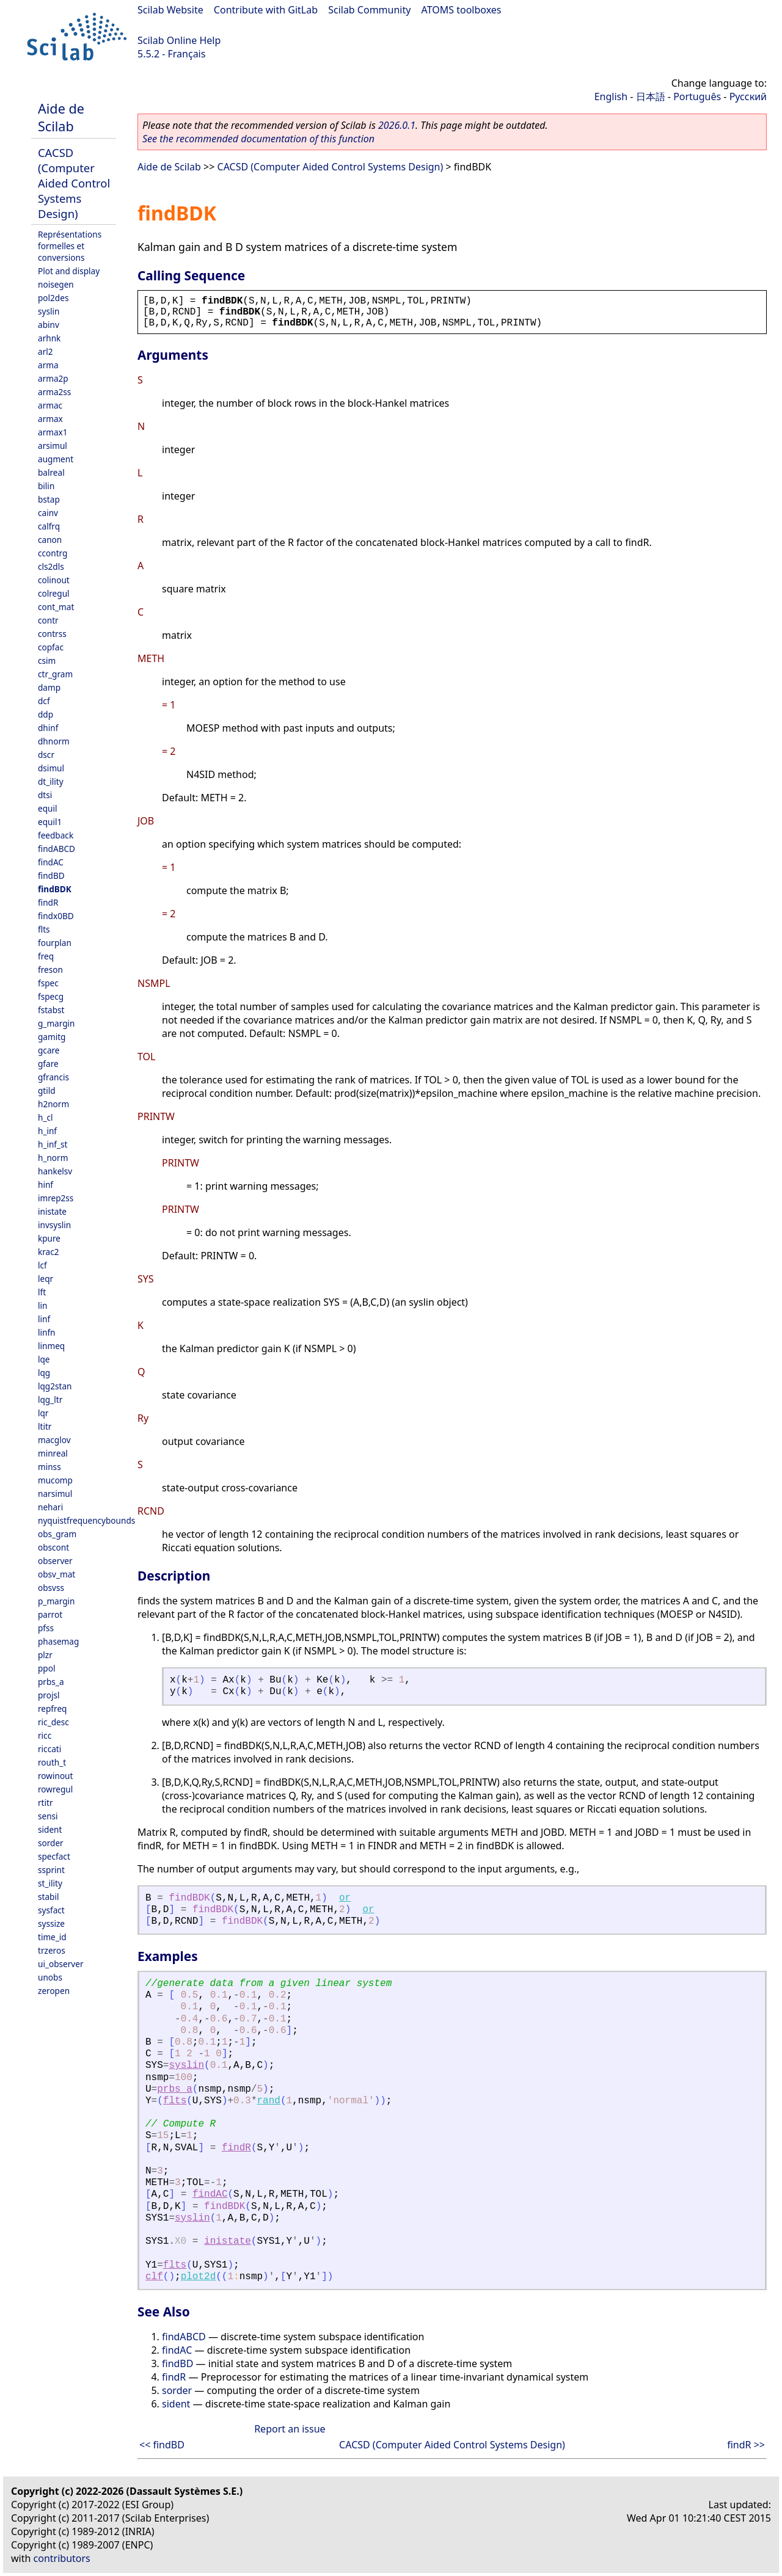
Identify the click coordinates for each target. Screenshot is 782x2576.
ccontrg (52, 553)
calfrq (49, 526)
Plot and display (69, 271)
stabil (48, 1896)
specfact (54, 1856)
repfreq (52, 1708)
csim (47, 660)
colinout (54, 580)
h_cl (45, 1117)
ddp (45, 714)
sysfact (51, 1910)
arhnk (49, 338)
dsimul (51, 768)
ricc (44, 1735)
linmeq (51, 1346)
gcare (49, 1050)
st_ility (50, 1883)
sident (50, 1829)
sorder (51, 1843)
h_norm (53, 1157)
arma (48, 365)
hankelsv (55, 1171)
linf (44, 1319)
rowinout (55, 1775)
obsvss (51, 1587)
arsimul (52, 445)
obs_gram (57, 1534)
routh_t (52, 1762)
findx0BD (56, 916)
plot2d (198, 2276)
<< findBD (162, 2444)
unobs (50, 1977)
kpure (49, 1238)
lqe (44, 1359)
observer (55, 1560)
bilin (46, 486)
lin (42, 1305)
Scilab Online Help (179, 40)
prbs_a (51, 1681)
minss (49, 1466)
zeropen (54, 1990)
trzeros (51, 1950)
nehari (50, 1507)
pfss (46, 1628)
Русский (748, 96)
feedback (55, 835)
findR (48, 902)
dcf (44, 701)
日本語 (650, 96)
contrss (52, 633)
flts (44, 929)
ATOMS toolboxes (462, 9)
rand (268, 2100)
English (610, 96)
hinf (45, 1184)
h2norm (53, 1104)
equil (47, 808)
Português (697, 96)
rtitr (45, 1802)
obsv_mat (56, 1574)
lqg (44, 1372)
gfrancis (53, 1077)
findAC (51, 862)
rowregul (55, 1789)
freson (50, 969)
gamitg (51, 1036)
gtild (47, 1090)
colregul (54, 593)
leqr (45, 1278)
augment (55, 459)
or (345, 1898)
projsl (48, 1695)
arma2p (53, 378)
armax (50, 418)
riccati (49, 1749)
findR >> (746, 2444)
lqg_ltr (50, 1399)
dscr (46, 754)
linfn (47, 1332)
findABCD (56, 848)
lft (42, 1292)
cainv (48, 512)
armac (50, 405)
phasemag (58, 1641)
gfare (48, 1063)
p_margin (56, 1601)
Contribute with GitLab (266, 9)
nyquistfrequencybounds (86, 1520)
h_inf (47, 1131)
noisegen (56, 284)
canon (50, 539)
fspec (48, 983)
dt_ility (51, 781)
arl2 (45, 351)
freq (46, 956)
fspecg (51, 996)
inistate (52, 1211)
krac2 (48, 1251)
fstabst (51, 1010)
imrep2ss (55, 1198)
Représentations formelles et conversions (69, 245)
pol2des (53, 298)
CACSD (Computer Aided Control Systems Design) (74, 183)
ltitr (44, 1426)
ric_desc (53, 1722)
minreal (53, 1453)
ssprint (51, 1870)
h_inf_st (52, 1144)
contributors (62, 2558)
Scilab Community (369, 9)
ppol (46, 1668)
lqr (43, 1413)
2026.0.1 (396, 125)
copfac (51, 647)
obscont (53, 1547)
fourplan (54, 942)
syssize (51, 1923)
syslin (48, 311)
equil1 (50, 822)
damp (49, 687)
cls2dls (51, 566)
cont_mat (56, 607)
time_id (52, 1937)
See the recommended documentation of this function (258, 138)
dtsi (45, 795)
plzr (45, 1655)
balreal (51, 472)
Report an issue (289, 2429)
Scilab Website (170, 9)
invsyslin (54, 1225)
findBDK (54, 889)
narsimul (55, 1493)
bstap (49, 499)
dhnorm (54, 741)
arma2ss (54, 392)
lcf (42, 1265)
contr (48, 620)
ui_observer (61, 1964)
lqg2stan (54, 1386)
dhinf (48, 727)
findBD (51, 875)
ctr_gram (55, 674)
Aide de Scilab (61, 117)
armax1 (53, 432)
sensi (48, 1816)
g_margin (56, 1023)
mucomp (55, 1480)
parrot (50, 1614)
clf (154, 2276)
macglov (54, 1440)
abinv (48, 324)
